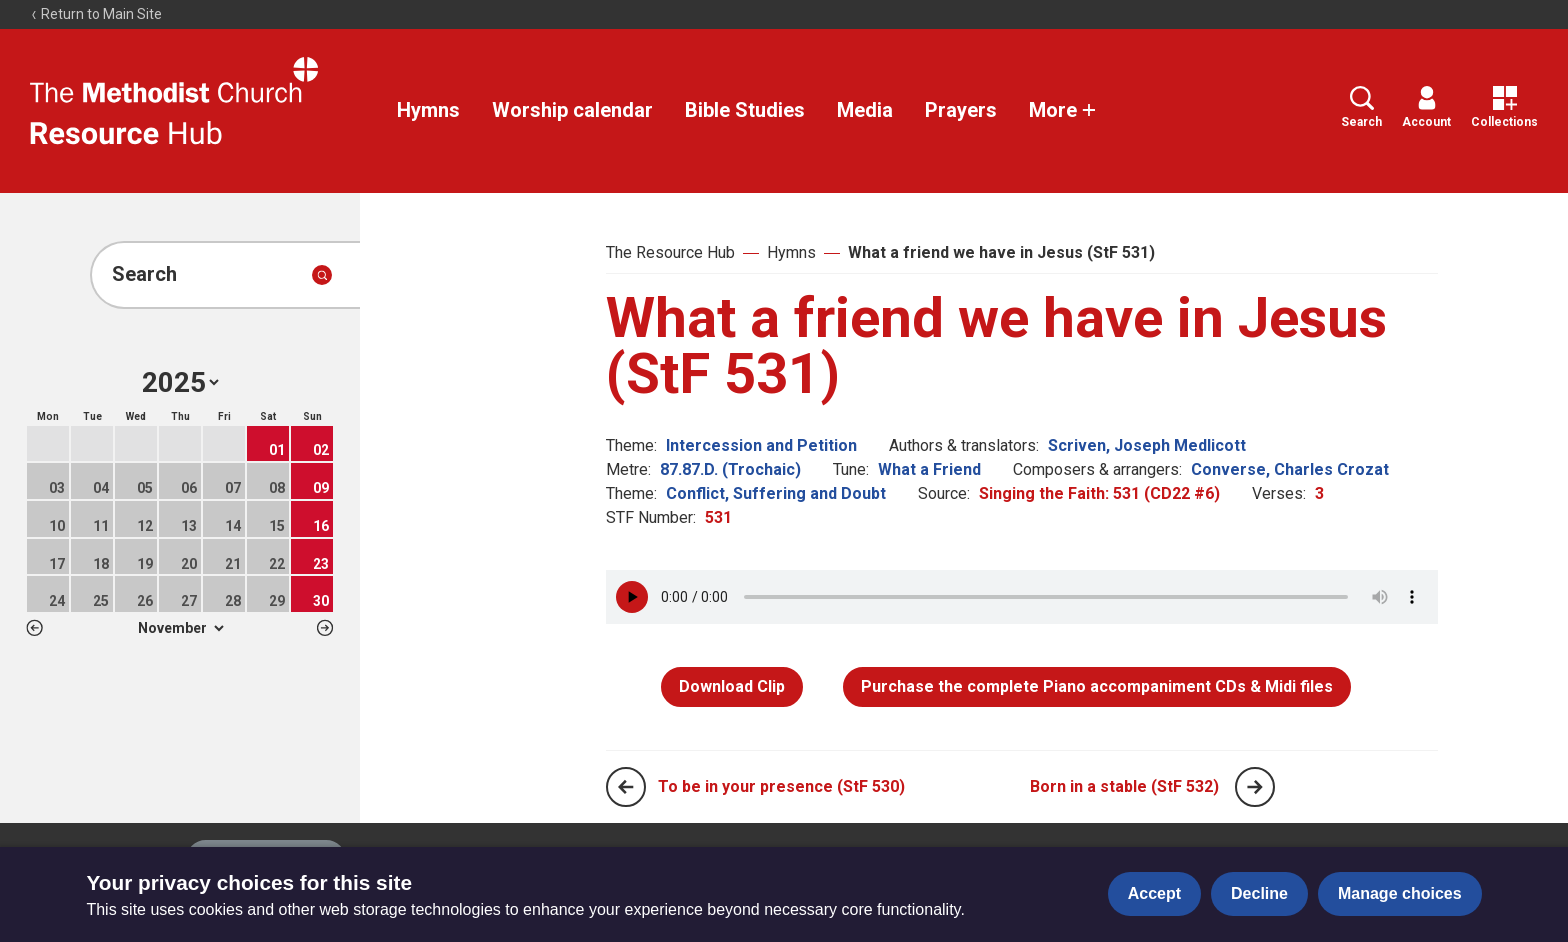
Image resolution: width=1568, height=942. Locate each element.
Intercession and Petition (761, 445)
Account (1426, 107)
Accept (1154, 893)
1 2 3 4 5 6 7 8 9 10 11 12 (180, 628)
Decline (1259, 893)
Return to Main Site (96, 14)
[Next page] (1255, 787)
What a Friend (929, 469)
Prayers (961, 110)
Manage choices (1400, 893)
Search (1361, 107)
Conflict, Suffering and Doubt (776, 493)
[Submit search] (322, 275)
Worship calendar (572, 110)
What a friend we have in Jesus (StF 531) (1001, 252)
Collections (1504, 107)
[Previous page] (626, 787)
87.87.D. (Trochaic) (730, 469)
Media (865, 110)
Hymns (428, 110)
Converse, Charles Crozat (1290, 469)
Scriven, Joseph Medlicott (1147, 445)
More (1063, 110)
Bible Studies (745, 110)
